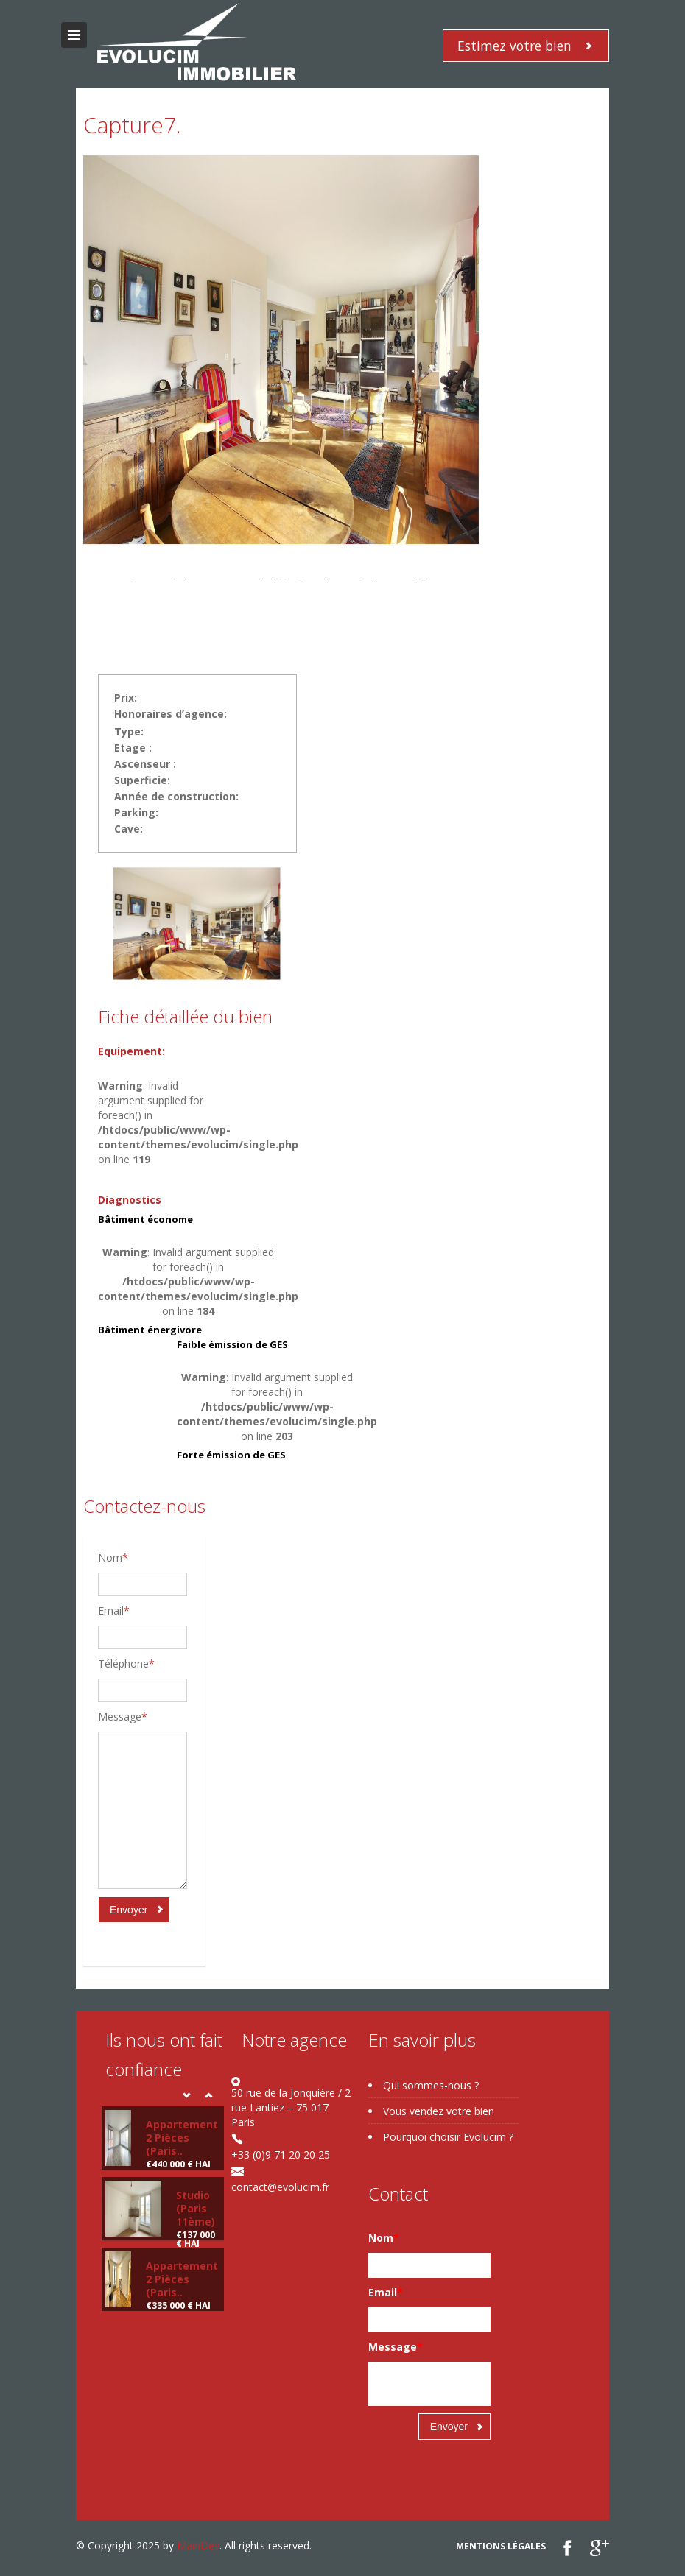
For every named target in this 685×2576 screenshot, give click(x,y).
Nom (113, 1557)
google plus (599, 2547)
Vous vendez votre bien (438, 2111)
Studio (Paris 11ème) (195, 2208)
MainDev (198, 2545)
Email (114, 1610)
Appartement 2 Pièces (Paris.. (182, 2137)
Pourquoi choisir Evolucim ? (448, 2137)
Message (122, 1716)
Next (208, 2095)
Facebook (567, 2547)
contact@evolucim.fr (280, 2187)
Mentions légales (501, 2546)
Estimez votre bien (514, 45)
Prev (186, 2095)
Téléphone (126, 1663)
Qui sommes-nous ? (431, 2085)
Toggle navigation (74, 35)
